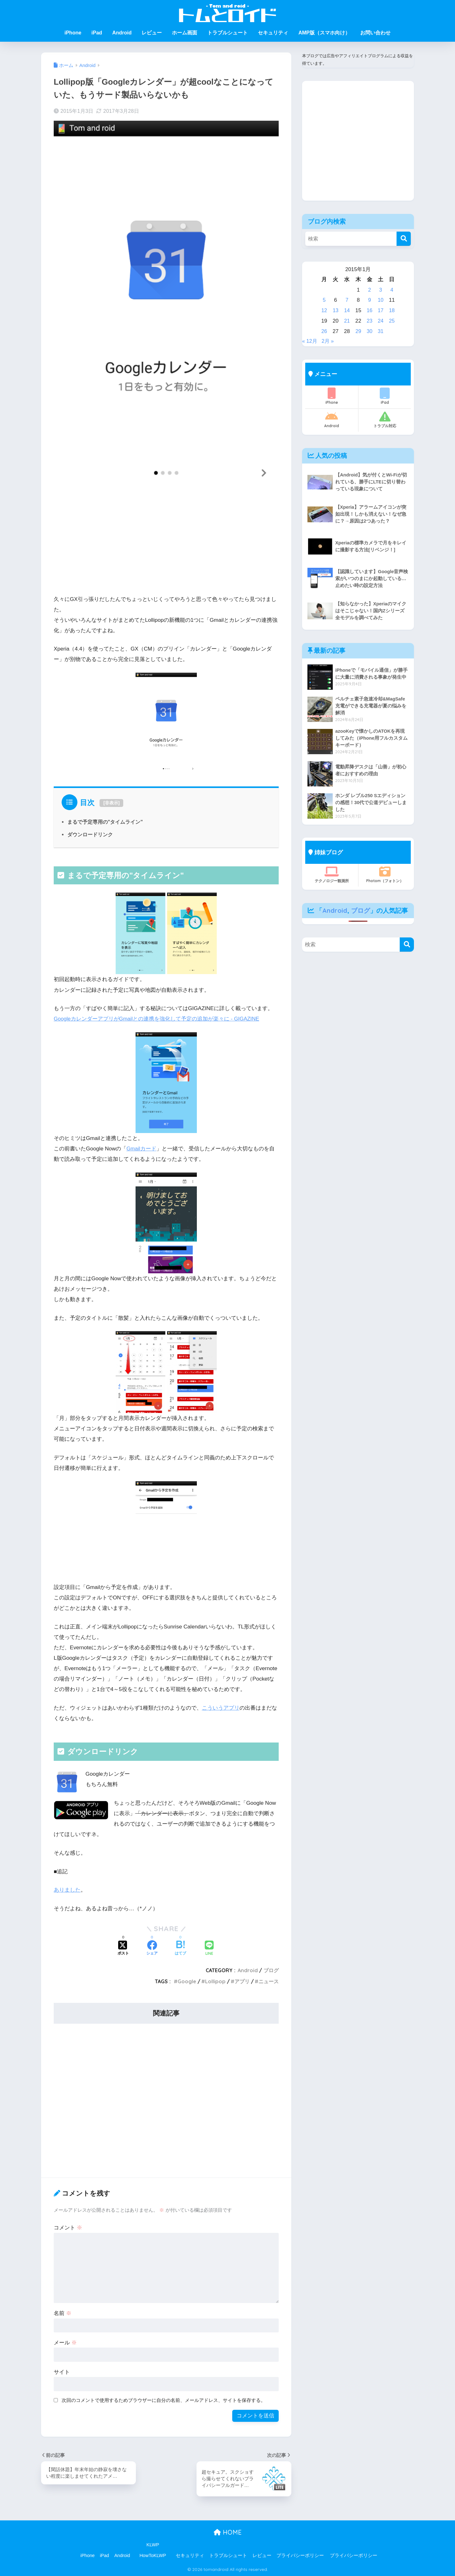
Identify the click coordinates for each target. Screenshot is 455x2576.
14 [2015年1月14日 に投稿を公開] (347, 310)
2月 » (328, 341)
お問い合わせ (375, 32)
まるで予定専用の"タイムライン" (105, 822)
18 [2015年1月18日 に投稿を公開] (392, 310)
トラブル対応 (385, 419)
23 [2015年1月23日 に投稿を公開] (369, 321)
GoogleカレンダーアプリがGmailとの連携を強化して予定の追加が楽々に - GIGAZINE (157, 1019)
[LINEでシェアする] (209, 1948)
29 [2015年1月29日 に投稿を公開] (358, 331)
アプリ (242, 1981)
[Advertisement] (166, 544)
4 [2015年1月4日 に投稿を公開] (391, 290)
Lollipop (215, 1981)
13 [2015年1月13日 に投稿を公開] (335, 310)
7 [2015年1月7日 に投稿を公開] (346, 300)
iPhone (72, 32)
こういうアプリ (221, 1708)
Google (187, 1981)
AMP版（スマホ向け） (324, 32)
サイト (62, 2372)
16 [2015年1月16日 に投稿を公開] (369, 310)
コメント (68, 2228)
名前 (62, 2313)
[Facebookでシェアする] (152, 1948)
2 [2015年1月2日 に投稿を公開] (369, 290)
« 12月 (310, 341)
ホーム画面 (184, 32)
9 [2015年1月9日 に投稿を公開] (369, 300)
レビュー (152, 32)
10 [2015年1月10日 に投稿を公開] (381, 300)
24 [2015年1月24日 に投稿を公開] (381, 321)
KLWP (153, 2544)
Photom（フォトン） (385, 874)
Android (121, 32)
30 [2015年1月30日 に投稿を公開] (369, 331)
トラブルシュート (227, 32)
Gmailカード (141, 1149)
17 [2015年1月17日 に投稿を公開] (381, 310)
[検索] (404, 239)
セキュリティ (273, 32)
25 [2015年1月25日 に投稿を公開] (392, 321)
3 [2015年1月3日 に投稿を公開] (380, 290)
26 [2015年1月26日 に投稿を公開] (324, 331)
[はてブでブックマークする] (180, 1948)
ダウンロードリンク (90, 834)
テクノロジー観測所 (331, 874)
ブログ (271, 1970)
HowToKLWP (152, 2555)
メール (65, 2343)
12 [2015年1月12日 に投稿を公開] (324, 310)
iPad (96, 32)
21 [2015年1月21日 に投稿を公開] (347, 321)
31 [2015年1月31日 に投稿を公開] (381, 331)
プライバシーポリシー (300, 2555)
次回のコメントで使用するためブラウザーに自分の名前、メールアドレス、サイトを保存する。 (163, 2400)
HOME (228, 2532)
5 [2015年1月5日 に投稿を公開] (324, 300)
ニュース (268, 1981)
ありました (67, 1890)
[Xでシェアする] (123, 1948)
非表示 (111, 802)
